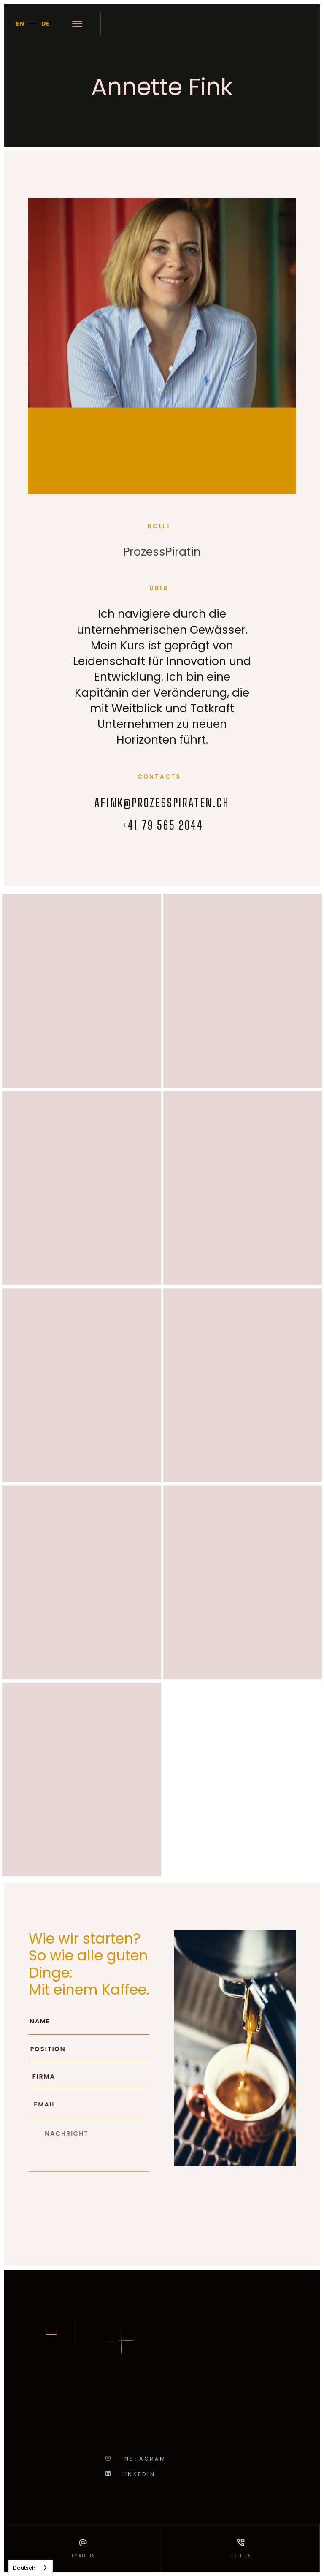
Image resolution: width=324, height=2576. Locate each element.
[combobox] (30, 2568)
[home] (206, 23)
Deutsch (24, 2568)
